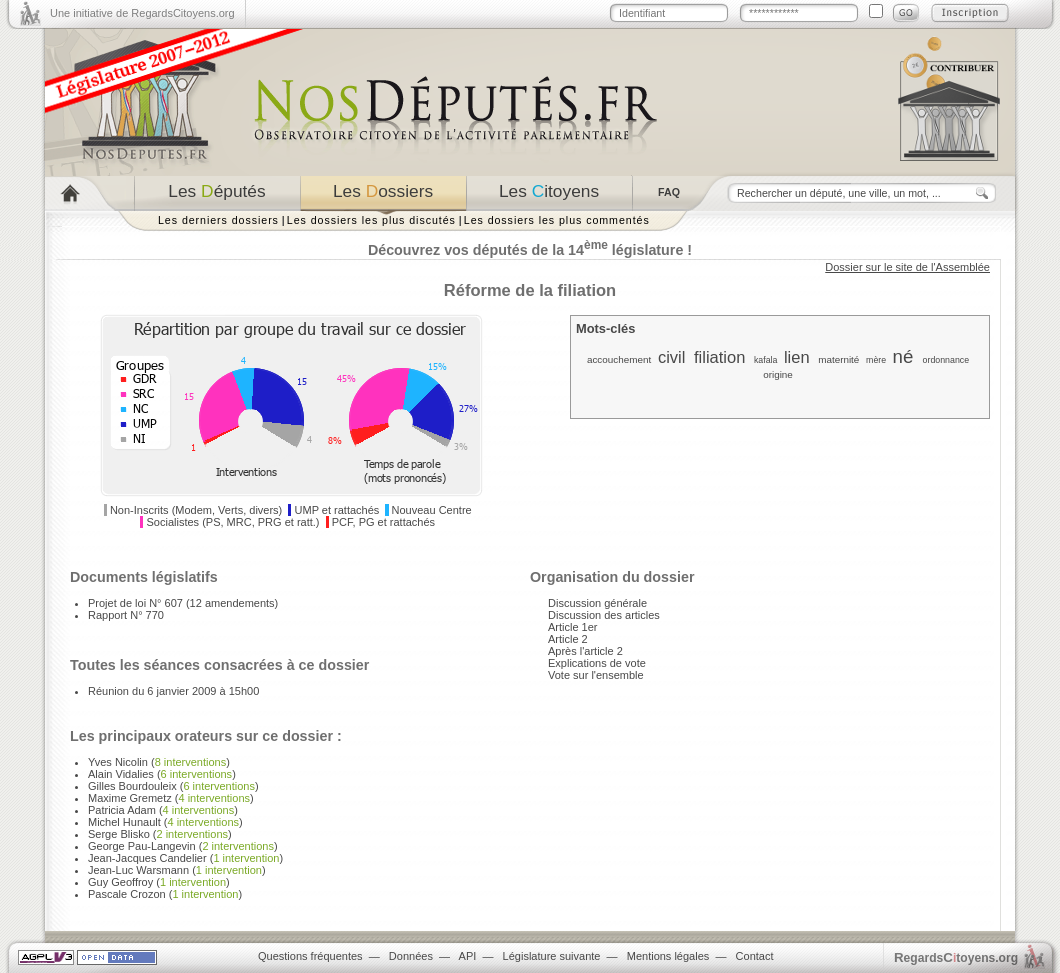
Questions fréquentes (310, 956)
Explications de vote (597, 663)
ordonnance (946, 360)
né (903, 356)
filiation (719, 357)
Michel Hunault (124, 822)
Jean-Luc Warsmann (138, 870)
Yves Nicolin (118, 762)
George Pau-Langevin (142, 846)
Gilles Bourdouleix (132, 786)
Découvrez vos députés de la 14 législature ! (530, 250)
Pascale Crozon (127, 894)
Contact (755, 956)
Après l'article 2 (585, 651)
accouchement (619, 359)
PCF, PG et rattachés (383, 522)
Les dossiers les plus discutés (371, 220)
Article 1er (573, 627)
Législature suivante (552, 956)
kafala (765, 360)
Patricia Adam (122, 810)
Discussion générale (597, 603)
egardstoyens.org (956, 957)
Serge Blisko (119, 834)
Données (411, 956)
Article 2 (568, 639)
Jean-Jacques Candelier (147, 858)
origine (778, 374)
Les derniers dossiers (218, 220)
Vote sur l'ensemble (596, 675)
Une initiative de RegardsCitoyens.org (142, 13)
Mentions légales (668, 956)
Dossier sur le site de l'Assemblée (907, 267)
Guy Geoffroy (120, 882)
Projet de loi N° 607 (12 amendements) (183, 603)
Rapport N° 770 (126, 615)
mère (876, 360)
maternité (838, 359)
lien (797, 357)
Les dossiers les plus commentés (557, 220)
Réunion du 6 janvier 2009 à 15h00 (173, 691)
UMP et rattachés (337, 510)
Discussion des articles (604, 615)
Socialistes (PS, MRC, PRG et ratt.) (233, 522)
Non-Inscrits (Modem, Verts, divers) (196, 510)
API (468, 956)
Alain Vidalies (121, 774)
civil (672, 357)
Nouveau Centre (432, 510)
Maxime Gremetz (130, 798)
